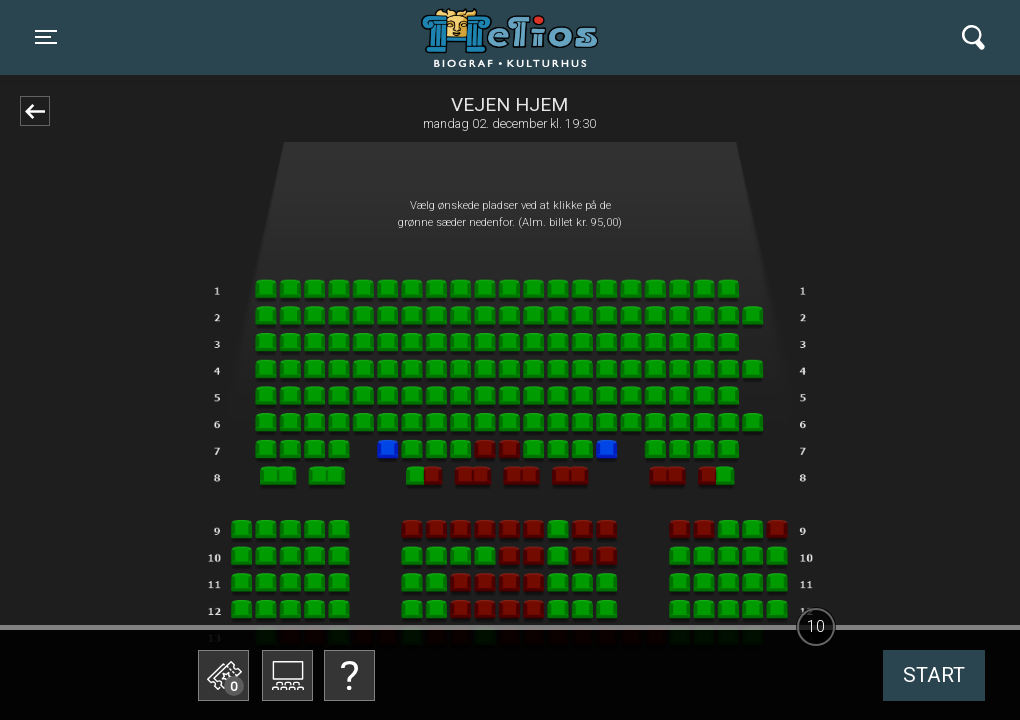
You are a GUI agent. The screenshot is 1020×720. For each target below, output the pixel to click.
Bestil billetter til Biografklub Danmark (375, 520)
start (934, 675)
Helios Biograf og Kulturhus (491, 37)
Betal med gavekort (375, 575)
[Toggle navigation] (46, 37)
